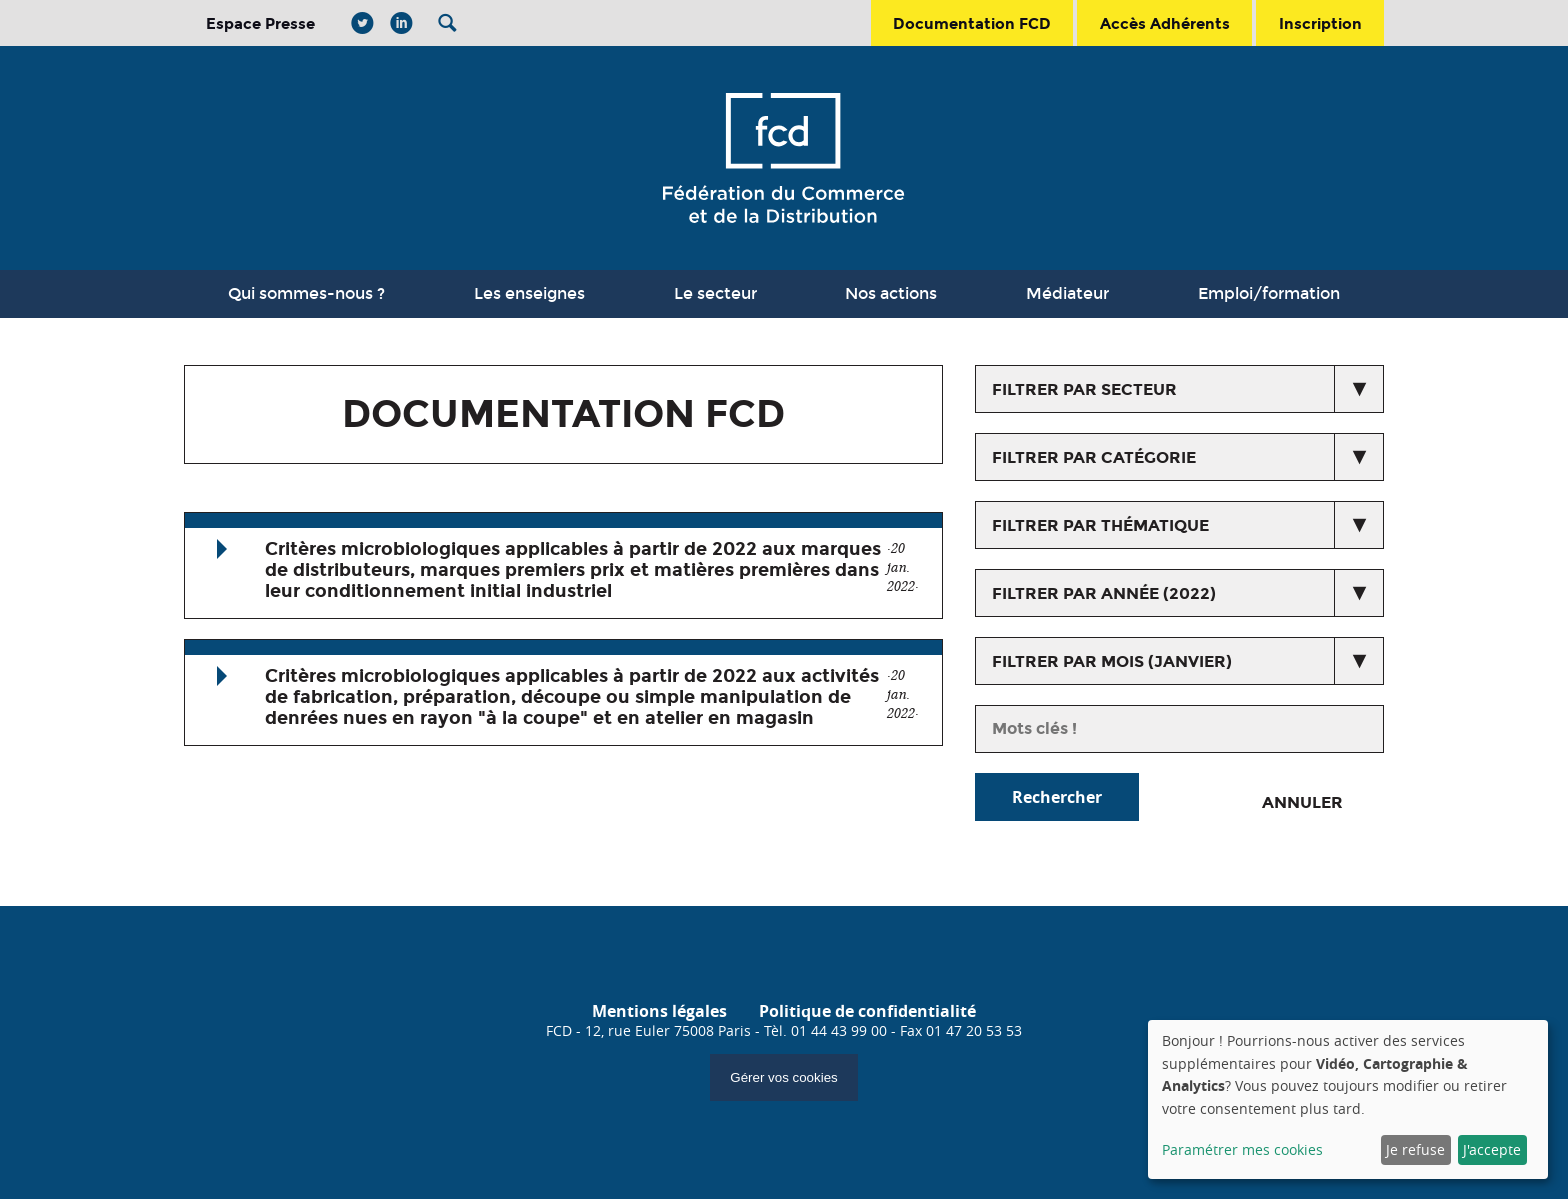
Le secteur (715, 293)
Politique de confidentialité (867, 1011)
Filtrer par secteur (1084, 389)
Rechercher (1057, 797)
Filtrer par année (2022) (1104, 593)
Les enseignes (529, 293)
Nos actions (891, 293)
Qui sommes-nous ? (306, 293)
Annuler (1302, 802)
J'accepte (1492, 1149)
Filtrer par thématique (1100, 525)
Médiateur (1067, 293)
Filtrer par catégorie (1094, 457)
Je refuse (1415, 1149)
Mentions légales (659, 1011)
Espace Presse (260, 23)
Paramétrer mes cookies (1242, 1149)
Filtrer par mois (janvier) (1112, 661)
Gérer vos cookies (783, 1077)
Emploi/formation (1269, 293)
